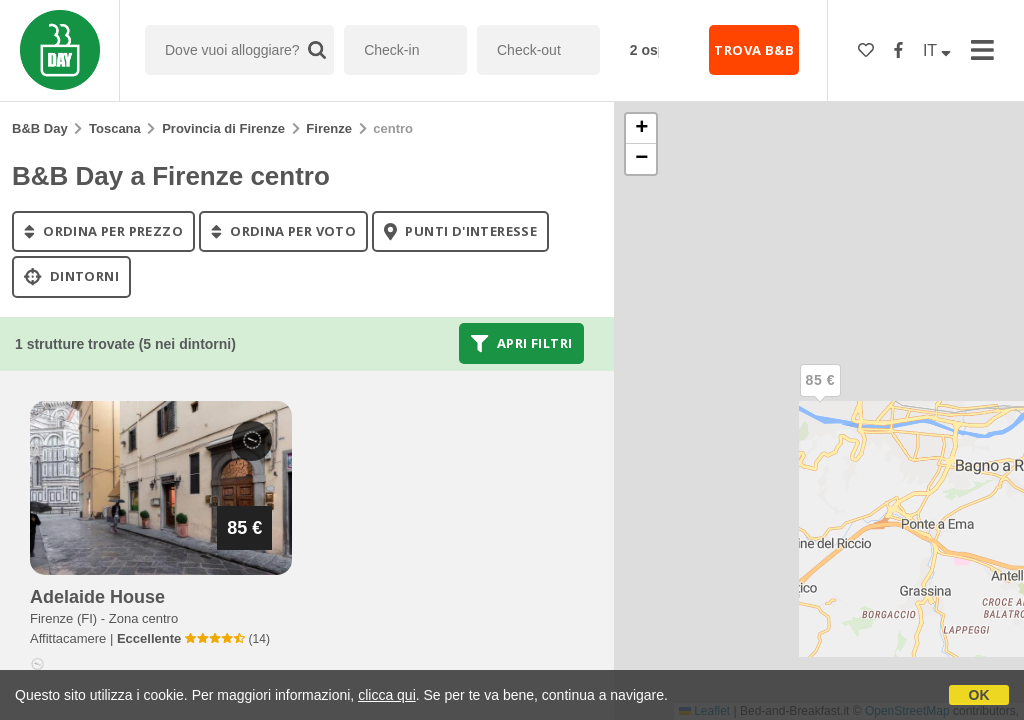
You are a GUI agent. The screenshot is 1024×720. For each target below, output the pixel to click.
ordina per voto (283, 231)
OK (979, 695)
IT (937, 50)
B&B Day (40, 128)
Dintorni (71, 277)
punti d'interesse (460, 231)
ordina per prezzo (103, 231)
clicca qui (387, 695)
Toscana (115, 128)
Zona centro (143, 618)
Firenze (329, 128)
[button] (820, 397)
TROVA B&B (754, 50)
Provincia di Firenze (223, 128)
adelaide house (97, 597)
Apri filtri (521, 343)
